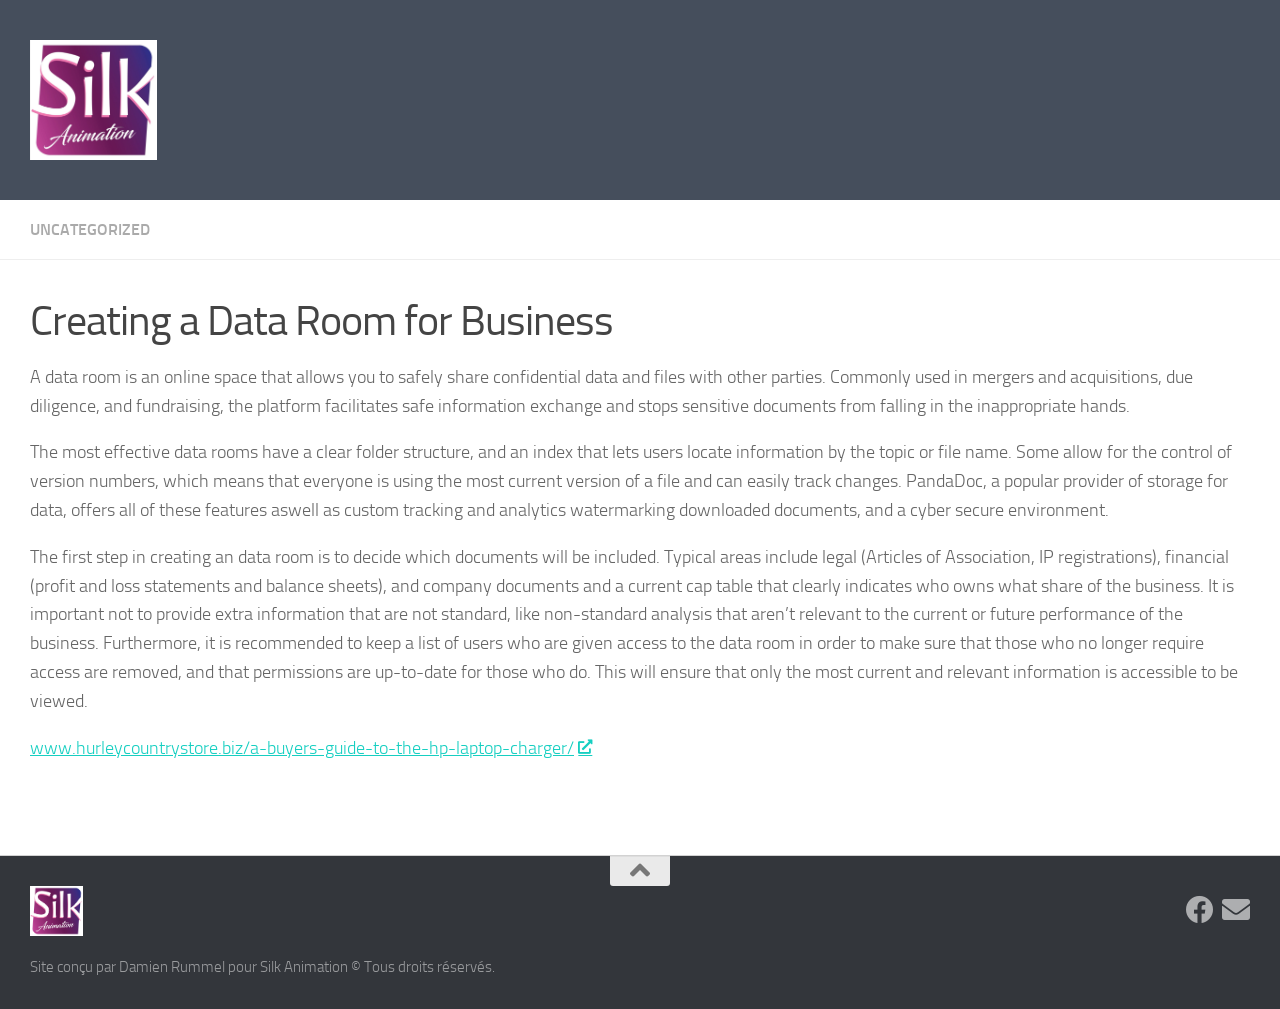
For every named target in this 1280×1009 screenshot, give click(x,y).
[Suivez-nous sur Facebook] (1200, 910)
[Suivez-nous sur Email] (1236, 910)
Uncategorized (90, 229)
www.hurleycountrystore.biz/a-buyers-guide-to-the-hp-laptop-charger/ (310, 748)
